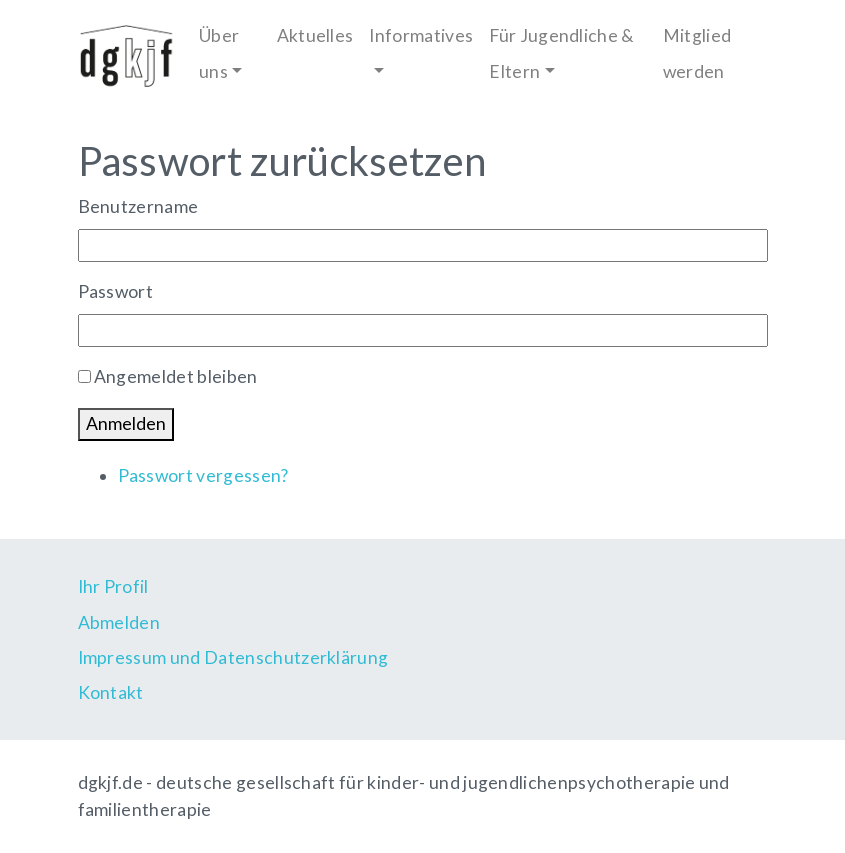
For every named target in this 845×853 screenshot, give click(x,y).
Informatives (421, 35)
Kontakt (111, 692)
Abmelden (119, 622)
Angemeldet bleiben (176, 376)
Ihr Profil (113, 586)
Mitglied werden (697, 53)
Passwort (116, 291)
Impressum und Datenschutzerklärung (233, 657)
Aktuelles (315, 35)
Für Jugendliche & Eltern (561, 53)
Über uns (219, 53)
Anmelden (126, 423)
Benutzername (138, 206)
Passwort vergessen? (203, 475)
